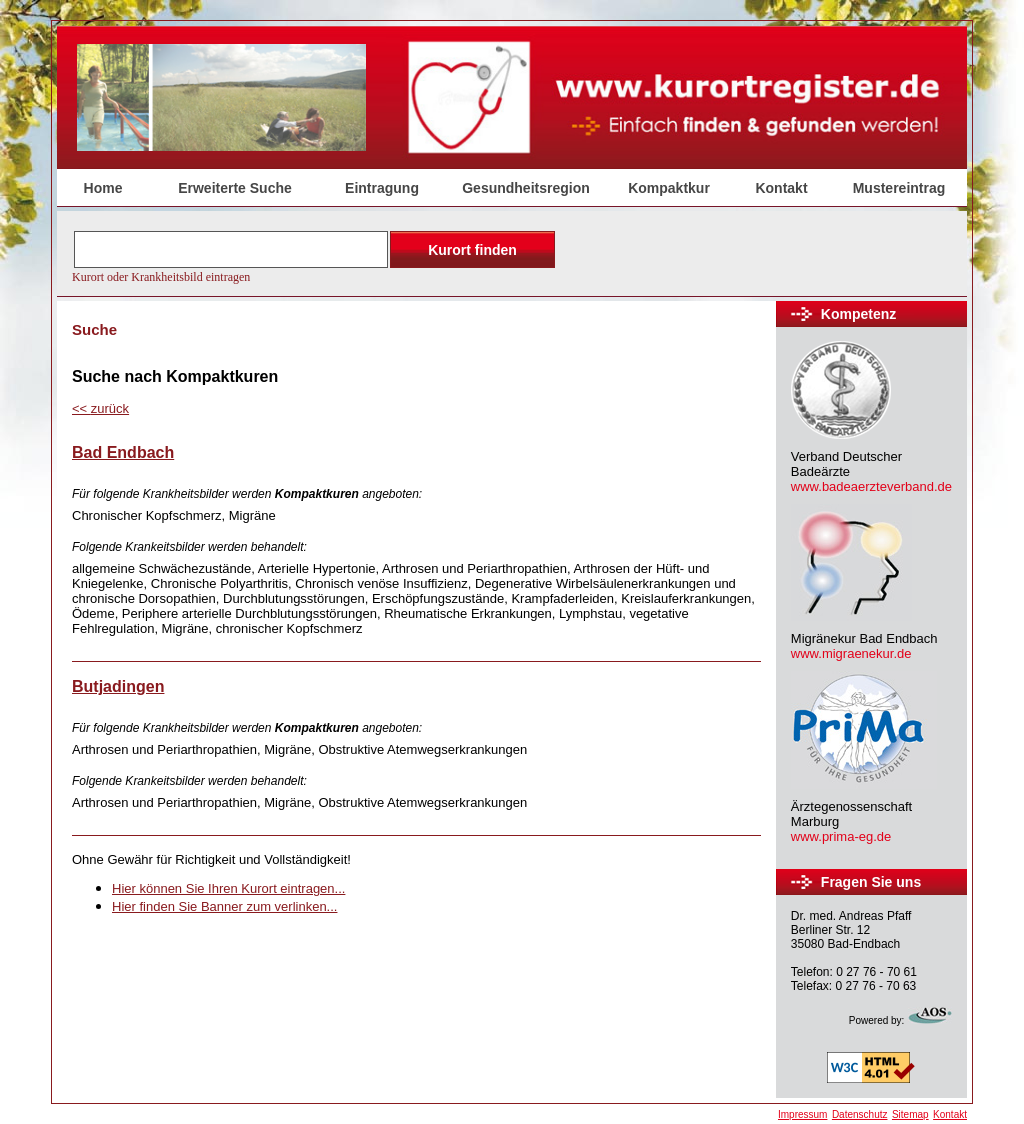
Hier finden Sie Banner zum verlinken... (224, 906)
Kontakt (781, 188)
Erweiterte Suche (235, 188)
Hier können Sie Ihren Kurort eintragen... (228, 888)
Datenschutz (860, 1114)
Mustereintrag (899, 188)
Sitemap (910, 1114)
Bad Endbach (123, 452)
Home (103, 188)
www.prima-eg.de (841, 836)
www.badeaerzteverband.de (871, 486)
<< (100, 408)
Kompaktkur (669, 188)
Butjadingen (118, 686)
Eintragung (382, 188)
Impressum (802, 1114)
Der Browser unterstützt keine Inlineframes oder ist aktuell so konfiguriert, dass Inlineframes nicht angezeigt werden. (316, 255)
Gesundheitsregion (526, 188)
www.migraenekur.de (851, 653)
